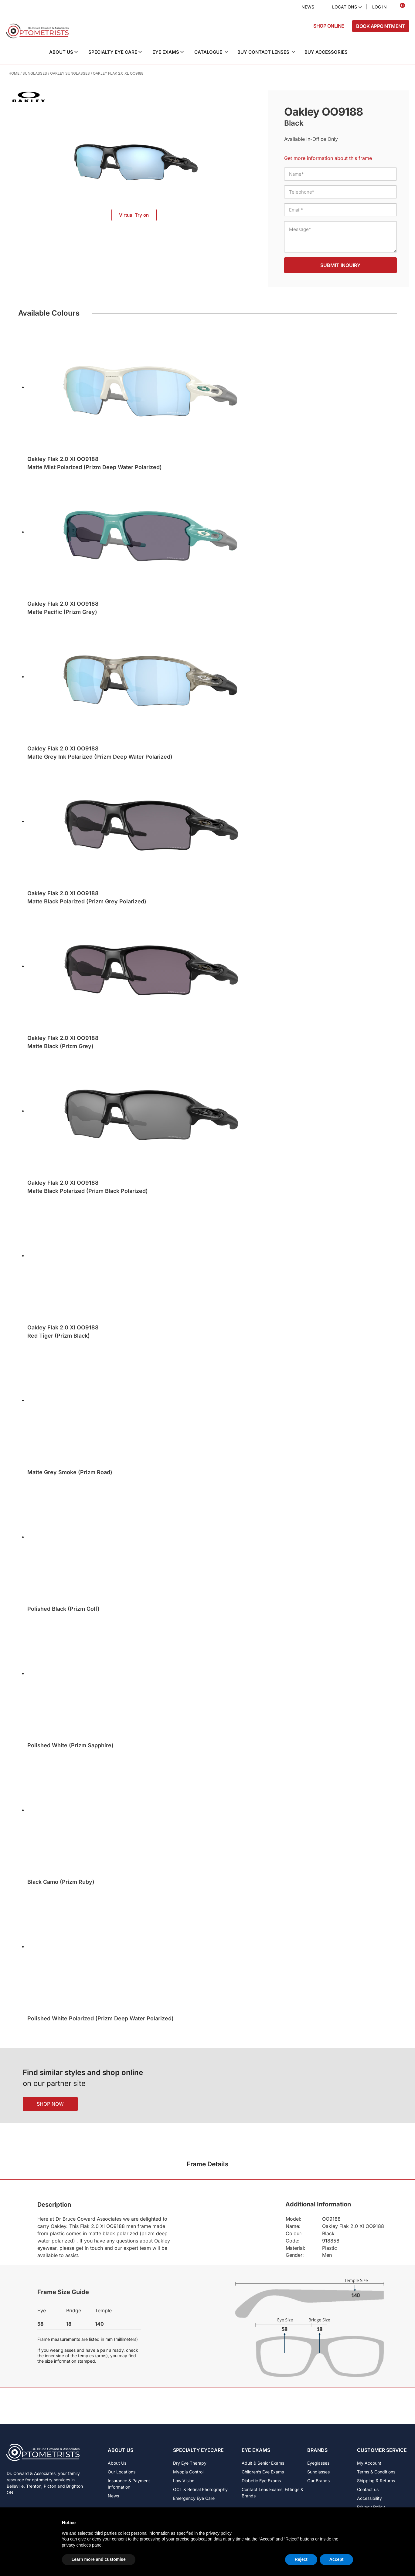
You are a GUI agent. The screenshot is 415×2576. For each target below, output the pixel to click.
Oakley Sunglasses (70, 73)
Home (14, 73)
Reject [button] (301, 2559)
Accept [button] (336, 2559)
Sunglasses (34, 73)
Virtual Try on (134, 215)
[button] (68, 52)
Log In (379, 6)
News (307, 6)
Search (286, 7)
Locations (344, 6)
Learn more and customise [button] (99, 2559)
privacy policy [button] (218, 2533)
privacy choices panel (82, 2545)
